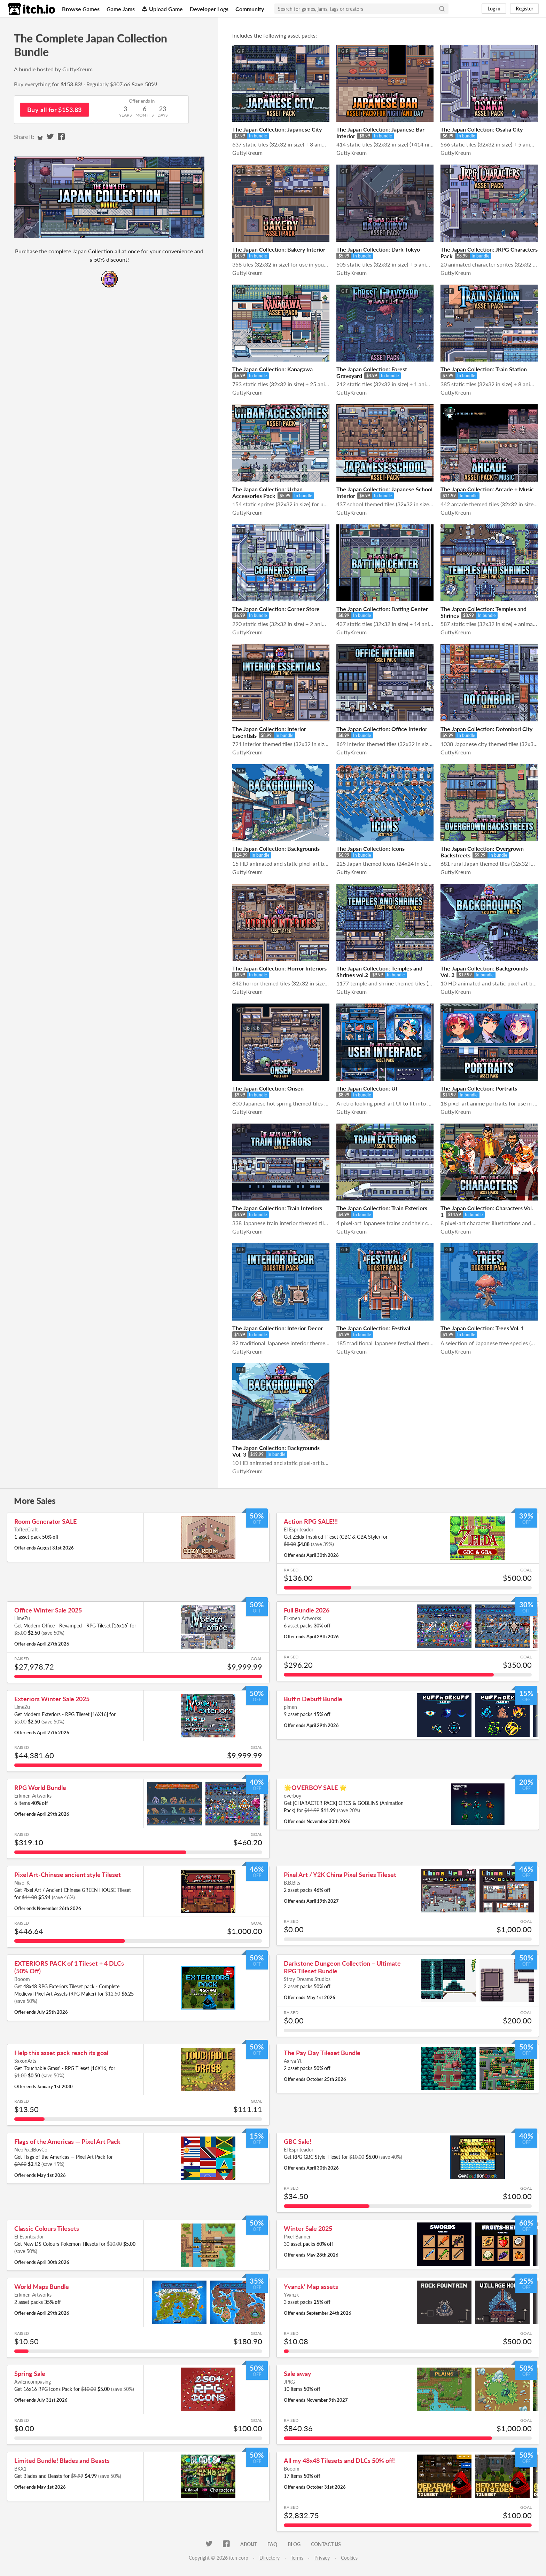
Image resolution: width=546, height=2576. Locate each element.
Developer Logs (209, 9)
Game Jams (121, 9)
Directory (269, 2558)
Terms (297, 2558)
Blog (294, 2544)
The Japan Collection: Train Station (483, 369)
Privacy (322, 2558)
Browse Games (81, 9)
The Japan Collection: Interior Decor (277, 1328)
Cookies (349, 2558)
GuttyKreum (77, 69)
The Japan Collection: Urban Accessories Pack (267, 492)
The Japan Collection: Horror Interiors (279, 968)
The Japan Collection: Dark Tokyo (378, 249)
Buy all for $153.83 (54, 109)
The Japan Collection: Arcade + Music (487, 489)
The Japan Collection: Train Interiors (277, 1208)
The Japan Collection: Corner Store (276, 608)
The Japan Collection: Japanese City (277, 129)
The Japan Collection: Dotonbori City (486, 729)
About (248, 2544)
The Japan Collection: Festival (373, 1328)
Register (524, 8)
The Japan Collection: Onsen (268, 1088)
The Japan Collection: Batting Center (382, 608)
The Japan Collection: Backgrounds (276, 848)
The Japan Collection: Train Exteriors (381, 1208)
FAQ (272, 2544)
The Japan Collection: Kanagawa (272, 369)
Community (249, 9)
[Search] (441, 8)
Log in (494, 8)
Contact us (326, 2544)
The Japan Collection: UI (366, 1088)
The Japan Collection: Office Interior (381, 729)
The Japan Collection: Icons (370, 848)
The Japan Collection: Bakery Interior (278, 249)
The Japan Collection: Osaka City (481, 129)
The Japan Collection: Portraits (478, 1088)
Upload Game (162, 9)
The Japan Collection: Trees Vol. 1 (482, 1328)
